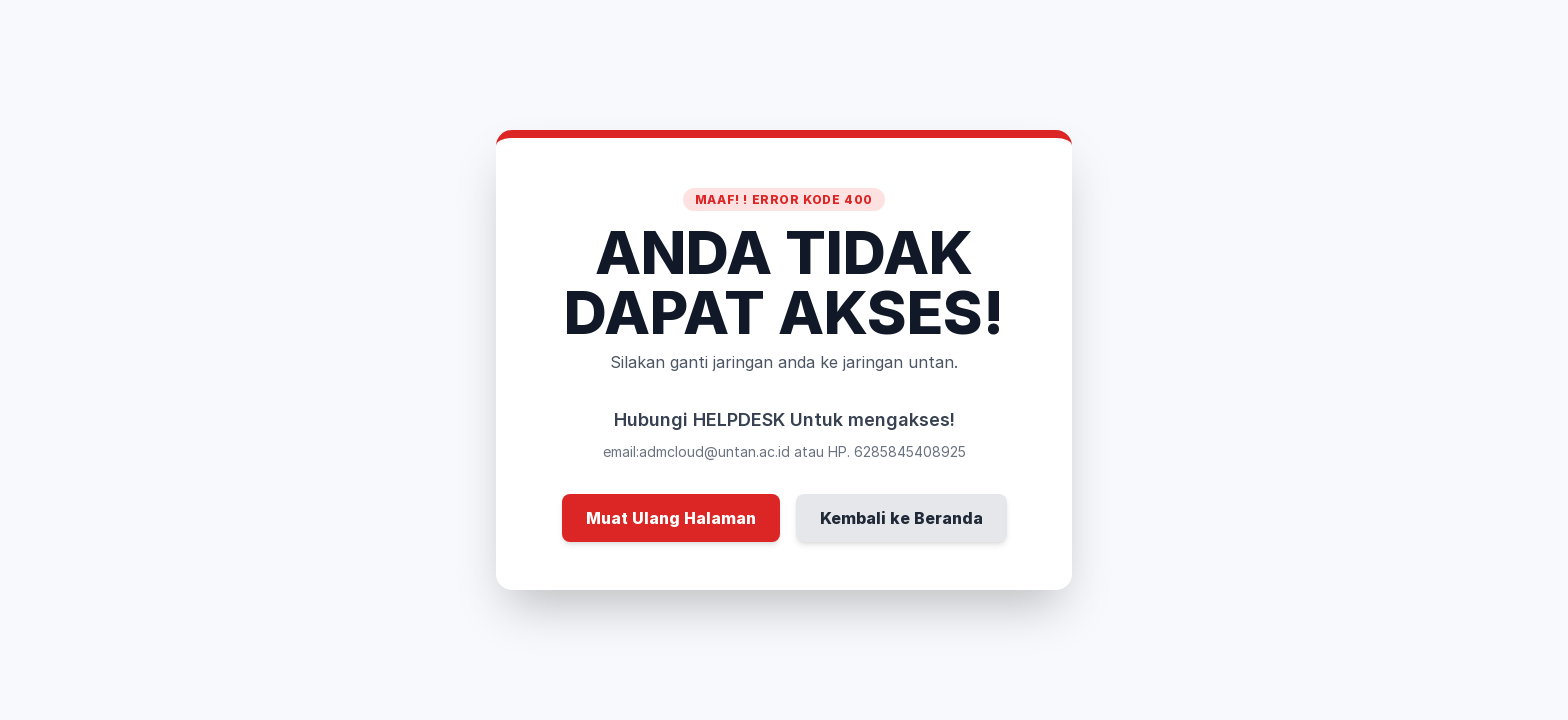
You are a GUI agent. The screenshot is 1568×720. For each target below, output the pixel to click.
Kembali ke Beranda (901, 518)
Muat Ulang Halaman (671, 518)
